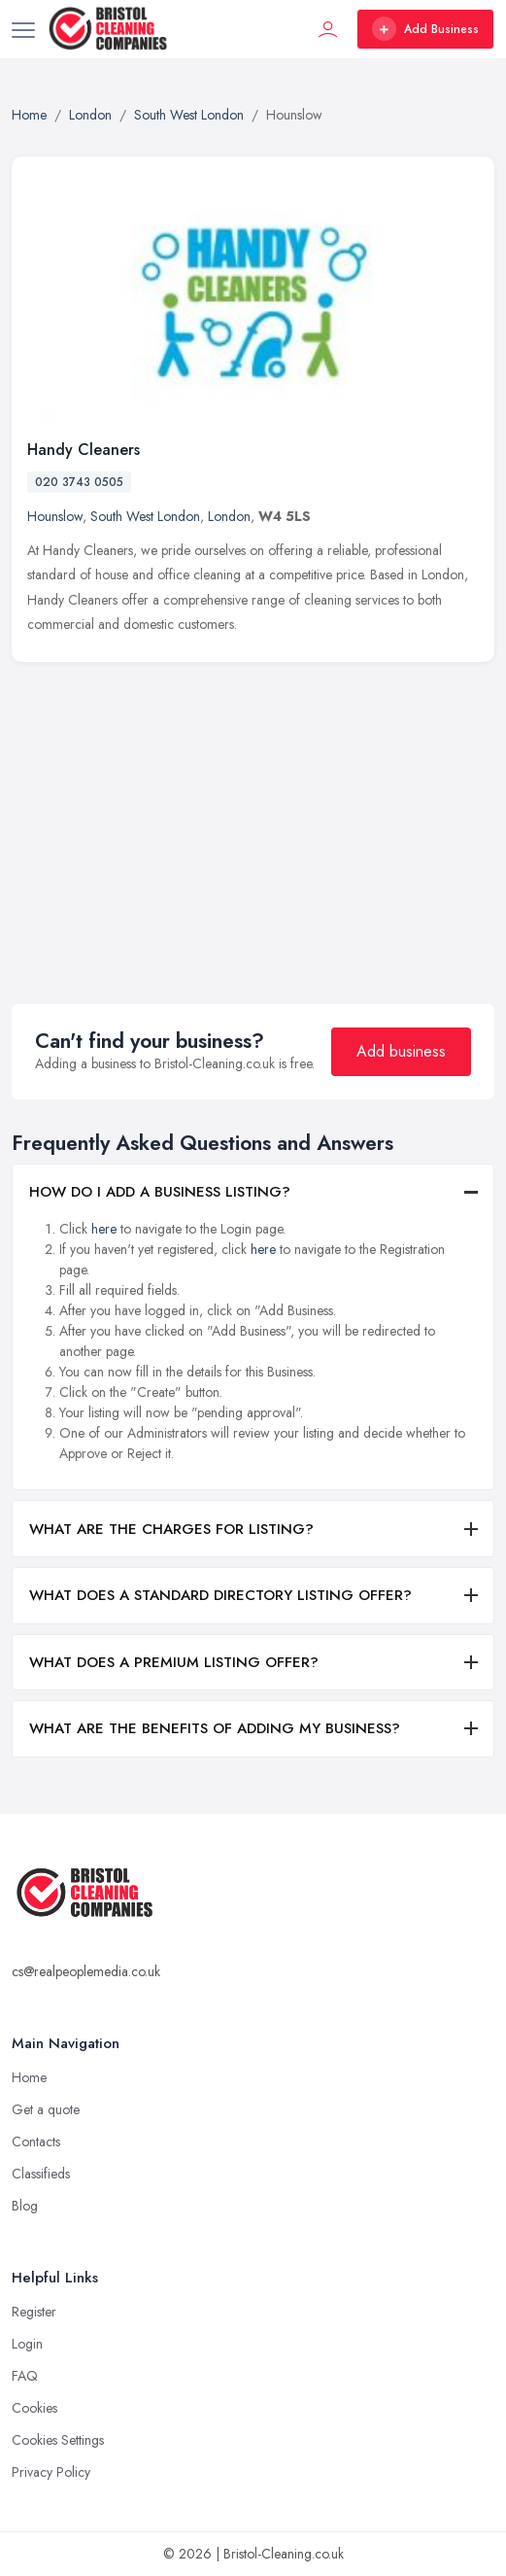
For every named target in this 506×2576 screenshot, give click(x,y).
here (104, 1228)
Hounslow (55, 516)
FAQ (25, 2375)
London (229, 516)
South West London (145, 516)
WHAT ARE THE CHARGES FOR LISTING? (171, 1529)
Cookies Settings (58, 2440)
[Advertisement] (257, 817)
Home (29, 2077)
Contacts (36, 2141)
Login (27, 2343)
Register (34, 2311)
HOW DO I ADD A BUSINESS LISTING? (159, 1191)
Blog (25, 2205)
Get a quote (46, 2109)
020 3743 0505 (79, 482)
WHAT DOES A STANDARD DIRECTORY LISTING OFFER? (220, 1595)
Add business (401, 1051)
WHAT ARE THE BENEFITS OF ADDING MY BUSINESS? (214, 1728)
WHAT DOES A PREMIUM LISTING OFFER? (174, 1662)
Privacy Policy (51, 2472)
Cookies (34, 2408)
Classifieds (41, 2173)
